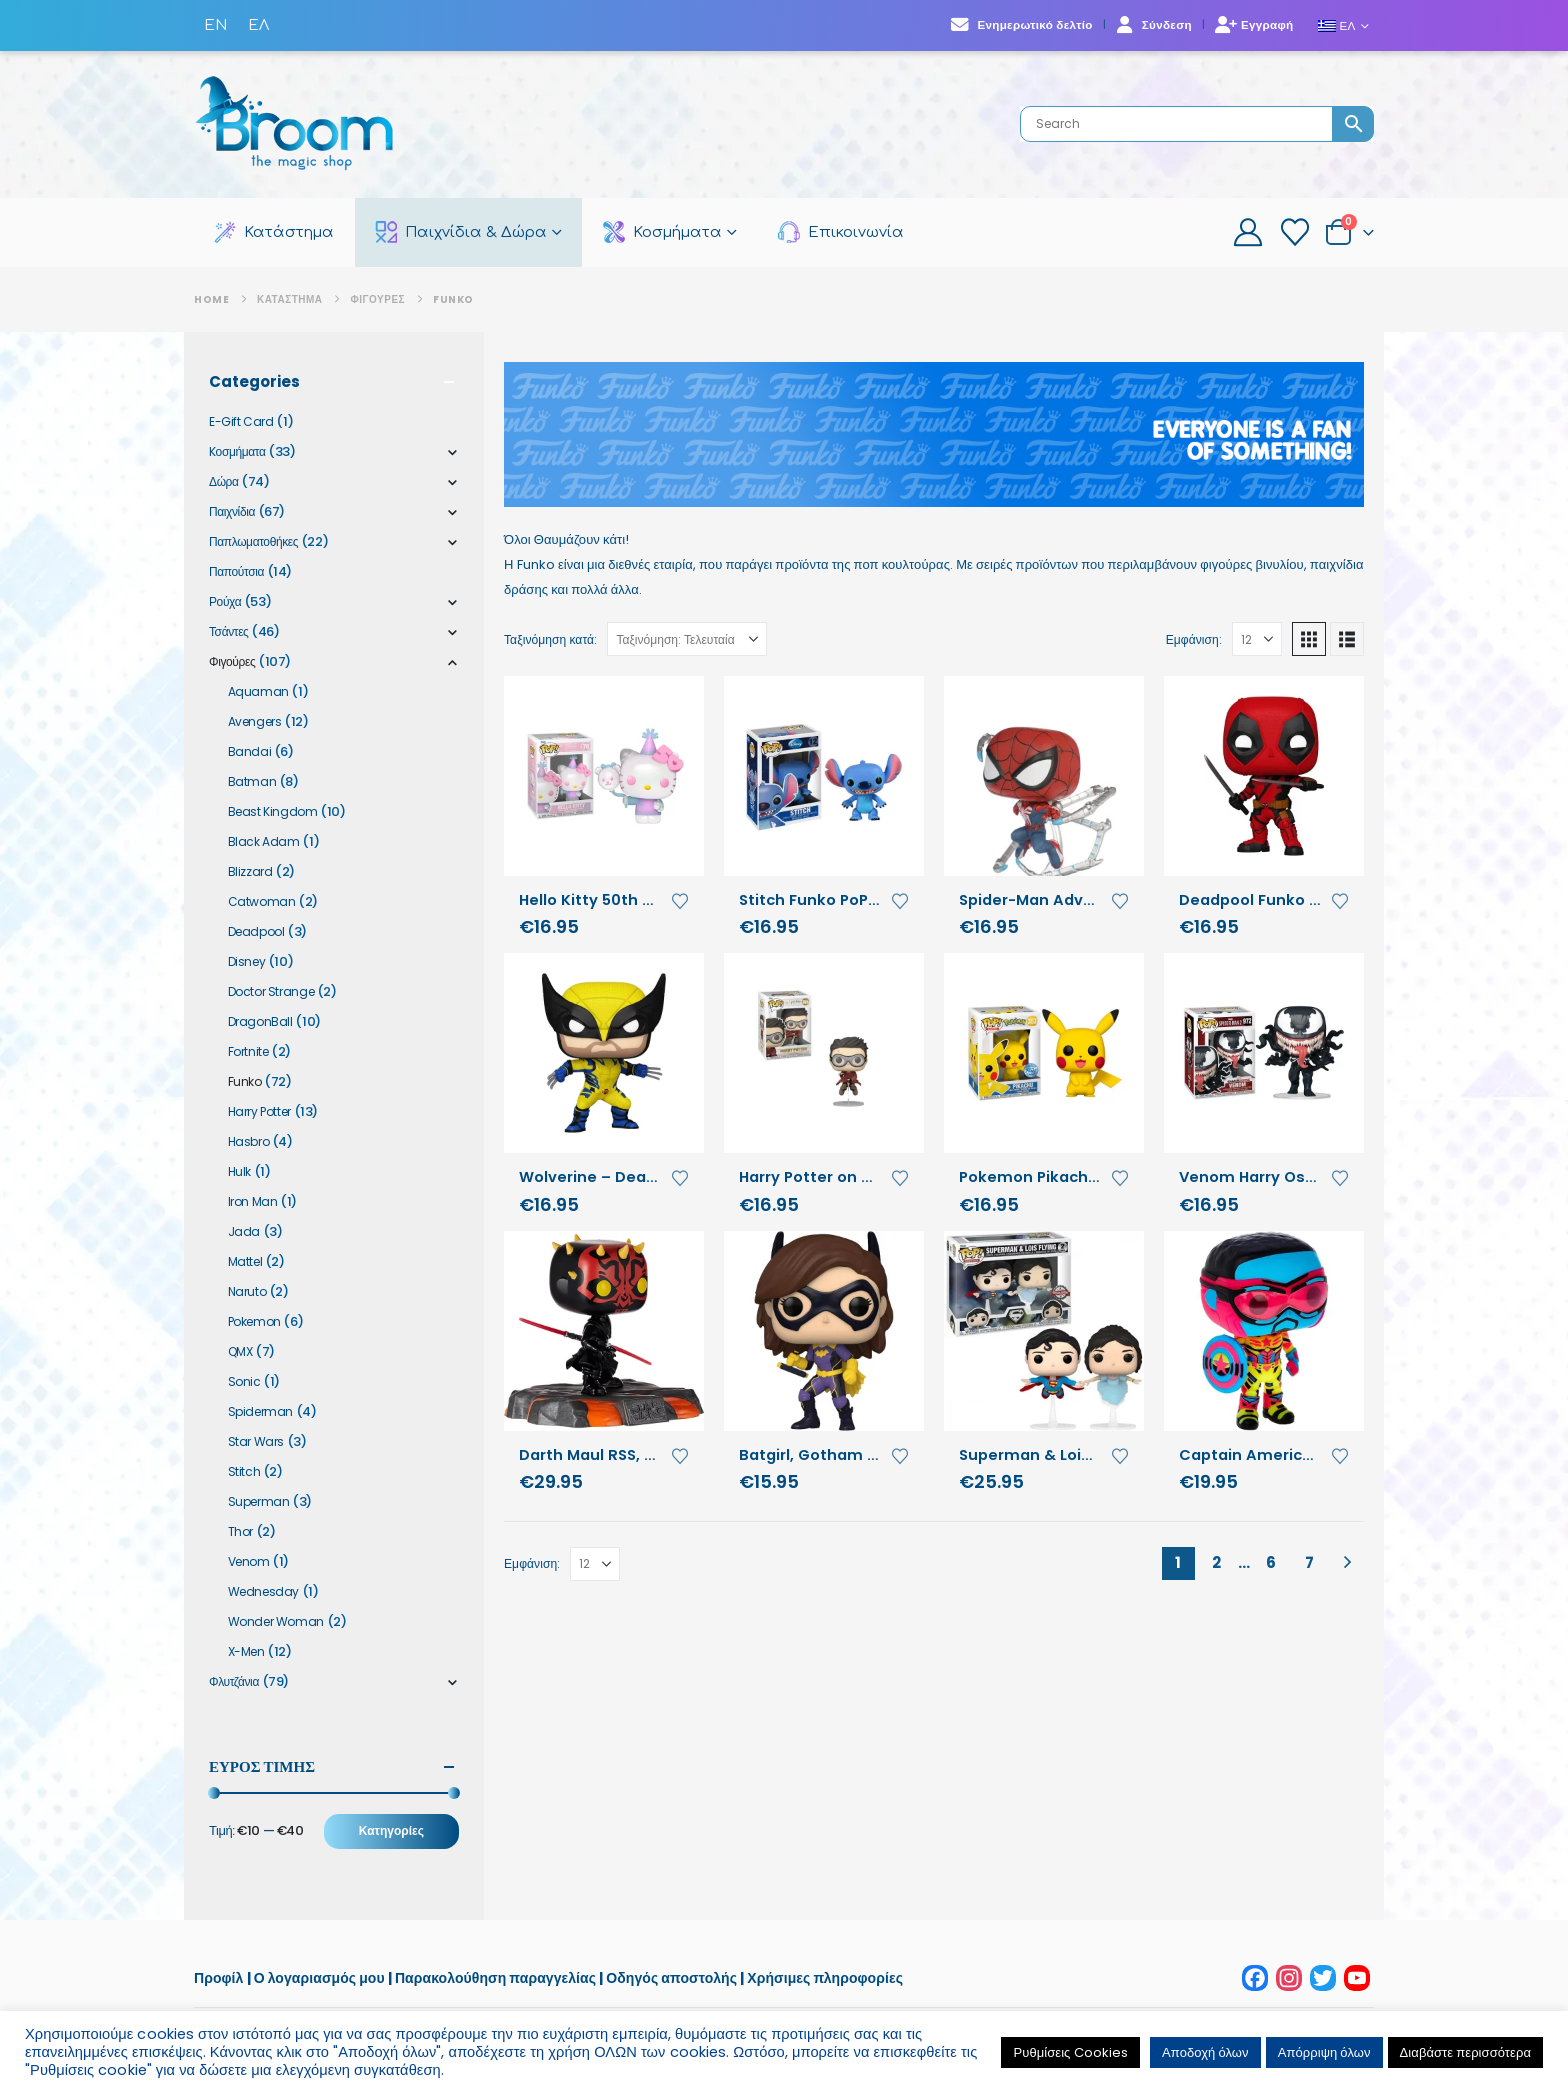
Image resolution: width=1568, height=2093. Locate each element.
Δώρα (224, 481)
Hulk (239, 1171)
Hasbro (249, 1141)
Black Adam (264, 841)
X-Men (246, 1651)
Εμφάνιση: (1194, 639)
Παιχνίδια (232, 511)
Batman (252, 781)
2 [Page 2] (1216, 1562)
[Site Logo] (294, 124)
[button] (1309, 639)
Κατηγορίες (391, 1830)
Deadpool (256, 931)
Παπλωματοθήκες (253, 541)
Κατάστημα (274, 232)
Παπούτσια (236, 571)
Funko (245, 1081)
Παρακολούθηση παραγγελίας (497, 1978)
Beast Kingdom (273, 811)
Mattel (245, 1261)
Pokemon (254, 1321)
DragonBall (260, 1021)
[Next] (1347, 1563)
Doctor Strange (271, 991)
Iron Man (253, 1201)
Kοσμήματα (237, 451)
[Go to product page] (604, 776)
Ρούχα (225, 601)
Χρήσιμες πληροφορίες (825, 1978)
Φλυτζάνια (234, 1681)
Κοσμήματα (662, 232)
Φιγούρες (232, 661)
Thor (240, 1531)
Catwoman (262, 901)
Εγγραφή (1254, 24)
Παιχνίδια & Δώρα (461, 232)
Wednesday (264, 1591)
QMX (240, 1351)
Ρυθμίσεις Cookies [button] (1070, 2052)
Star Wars (256, 1441)
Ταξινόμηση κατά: (550, 639)
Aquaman (258, 691)
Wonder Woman (276, 1621)
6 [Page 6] (1271, 1562)
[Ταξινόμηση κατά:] (687, 639)
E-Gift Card (241, 421)
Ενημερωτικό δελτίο (1021, 24)
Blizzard (250, 871)
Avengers (255, 721)
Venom (249, 1561)
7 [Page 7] (1309, 1562)
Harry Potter (259, 1111)
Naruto (247, 1291)
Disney (247, 961)
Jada (244, 1231)
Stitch (244, 1471)
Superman (259, 1501)
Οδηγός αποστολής (671, 1978)
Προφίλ (218, 1978)
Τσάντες (229, 631)
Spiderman (261, 1411)
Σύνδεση (1154, 24)
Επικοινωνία (841, 232)
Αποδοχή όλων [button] (1205, 2052)
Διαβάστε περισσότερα (1465, 2052)
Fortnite (248, 1051)
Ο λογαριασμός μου (319, 1978)
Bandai (250, 751)
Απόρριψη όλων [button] (1324, 2052)
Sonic (244, 1381)
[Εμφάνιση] (1257, 639)
